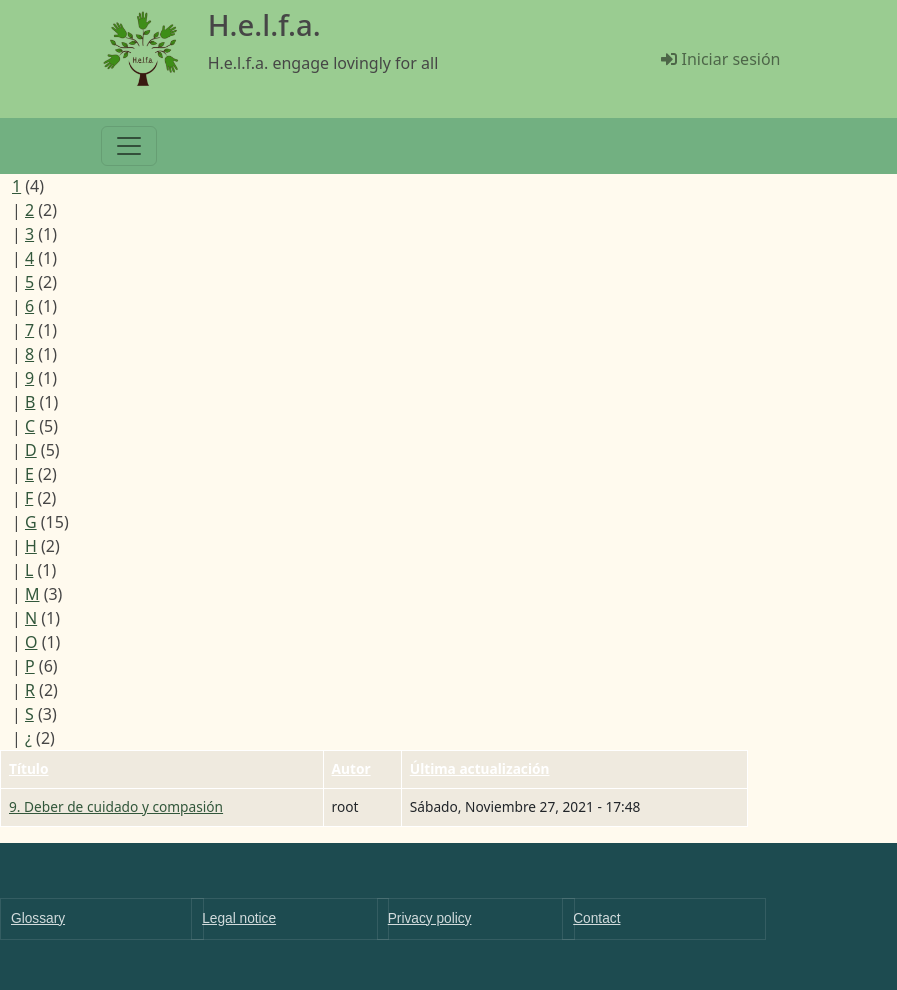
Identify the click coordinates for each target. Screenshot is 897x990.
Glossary (38, 918)
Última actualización (480, 768)
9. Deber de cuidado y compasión (116, 806)
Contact (596, 918)
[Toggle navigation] (129, 146)
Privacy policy (430, 918)
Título (29, 768)
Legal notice (239, 918)
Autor (351, 768)
